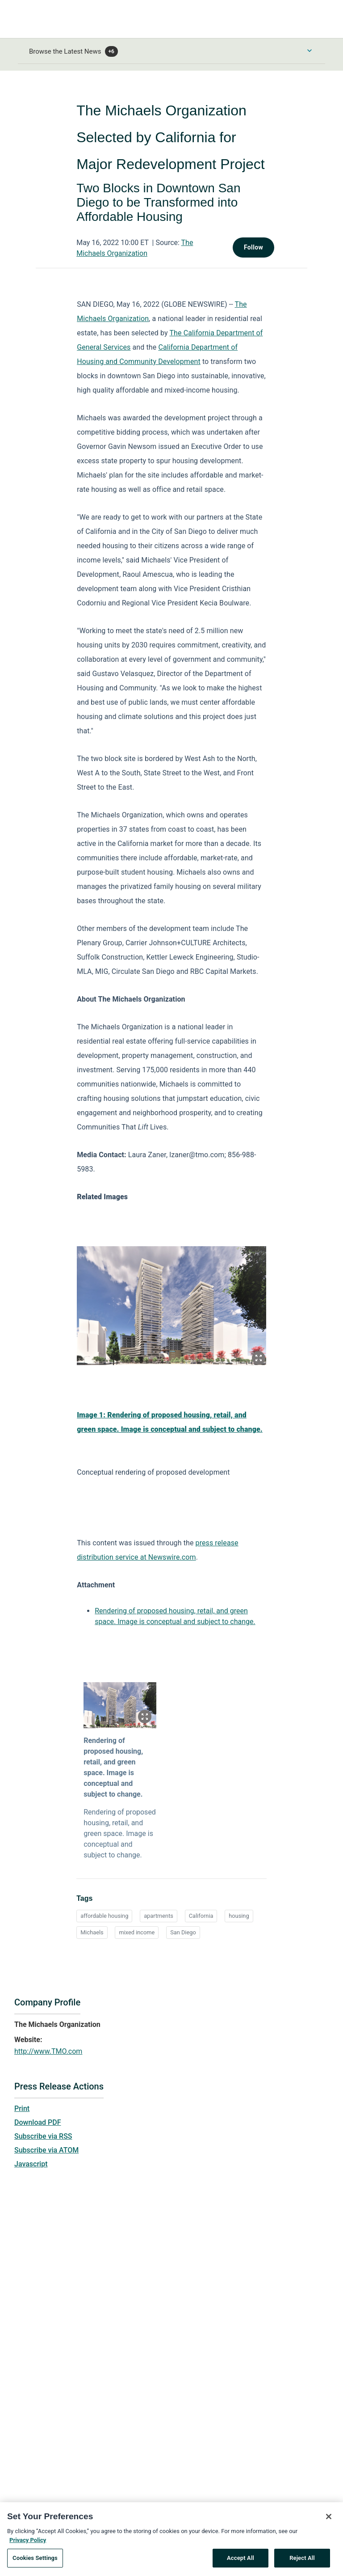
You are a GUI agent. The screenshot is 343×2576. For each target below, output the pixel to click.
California (201, 1915)
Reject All (302, 2562)
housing (239, 1915)
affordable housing (104, 1915)
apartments (158, 1915)
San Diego (183, 1932)
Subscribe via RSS (43, 2136)
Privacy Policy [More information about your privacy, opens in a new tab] (27, 2544)
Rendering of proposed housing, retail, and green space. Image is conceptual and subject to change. (113, 1767)
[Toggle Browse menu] (309, 50)
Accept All (240, 2562)
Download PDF (37, 2122)
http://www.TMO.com (48, 2051)
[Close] (329, 2521)
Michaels (92, 1932)
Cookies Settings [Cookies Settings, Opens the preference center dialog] (35, 2562)
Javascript (30, 2164)
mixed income (137, 1932)
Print (21, 2108)
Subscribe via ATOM (46, 2150)
